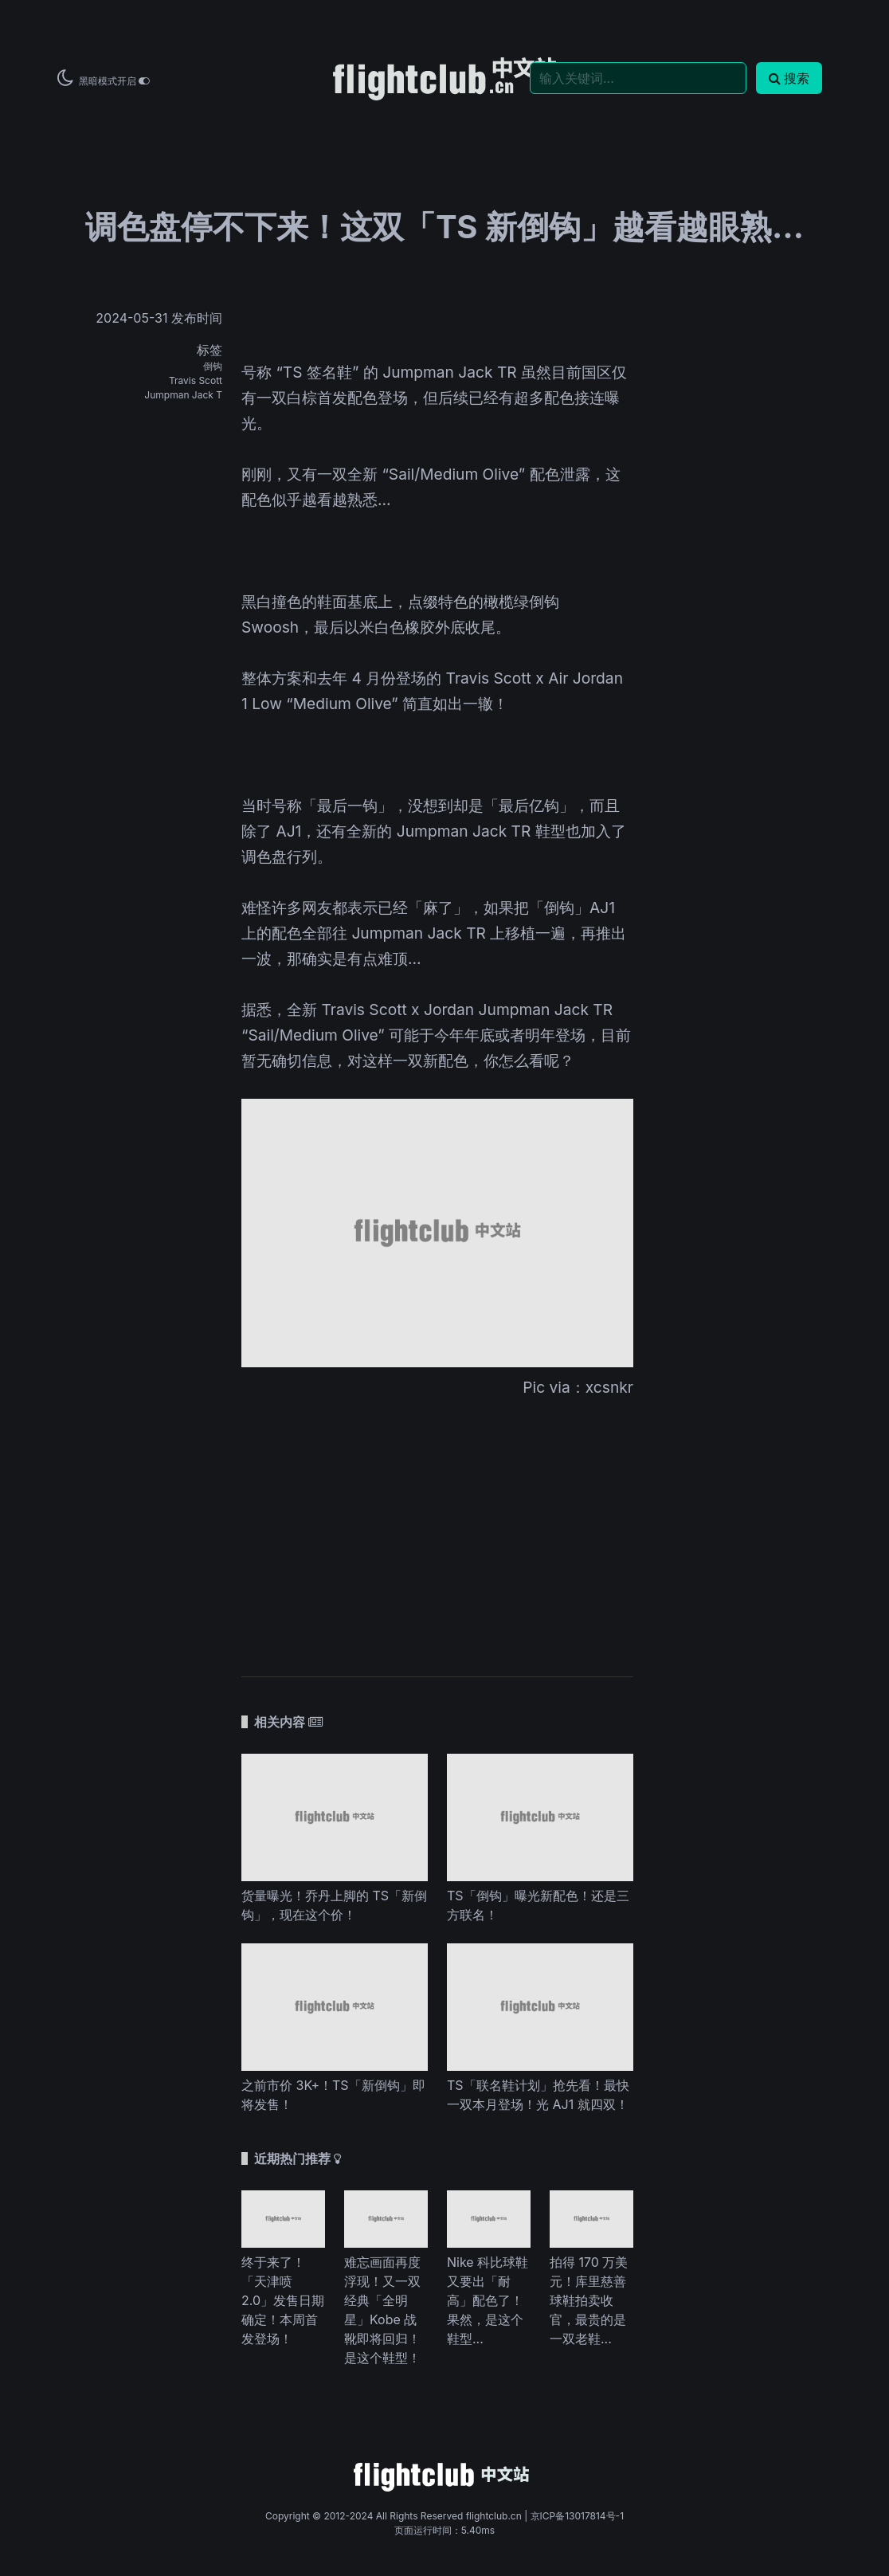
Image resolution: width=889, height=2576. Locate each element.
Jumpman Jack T (183, 395)
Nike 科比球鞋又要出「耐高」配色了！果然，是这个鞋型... (487, 2300)
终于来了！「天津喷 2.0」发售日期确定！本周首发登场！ (282, 2300)
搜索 (789, 78)
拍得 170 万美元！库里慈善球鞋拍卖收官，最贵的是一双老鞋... (589, 2300)
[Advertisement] (437, 1526)
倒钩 (212, 366)
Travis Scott (195, 380)
